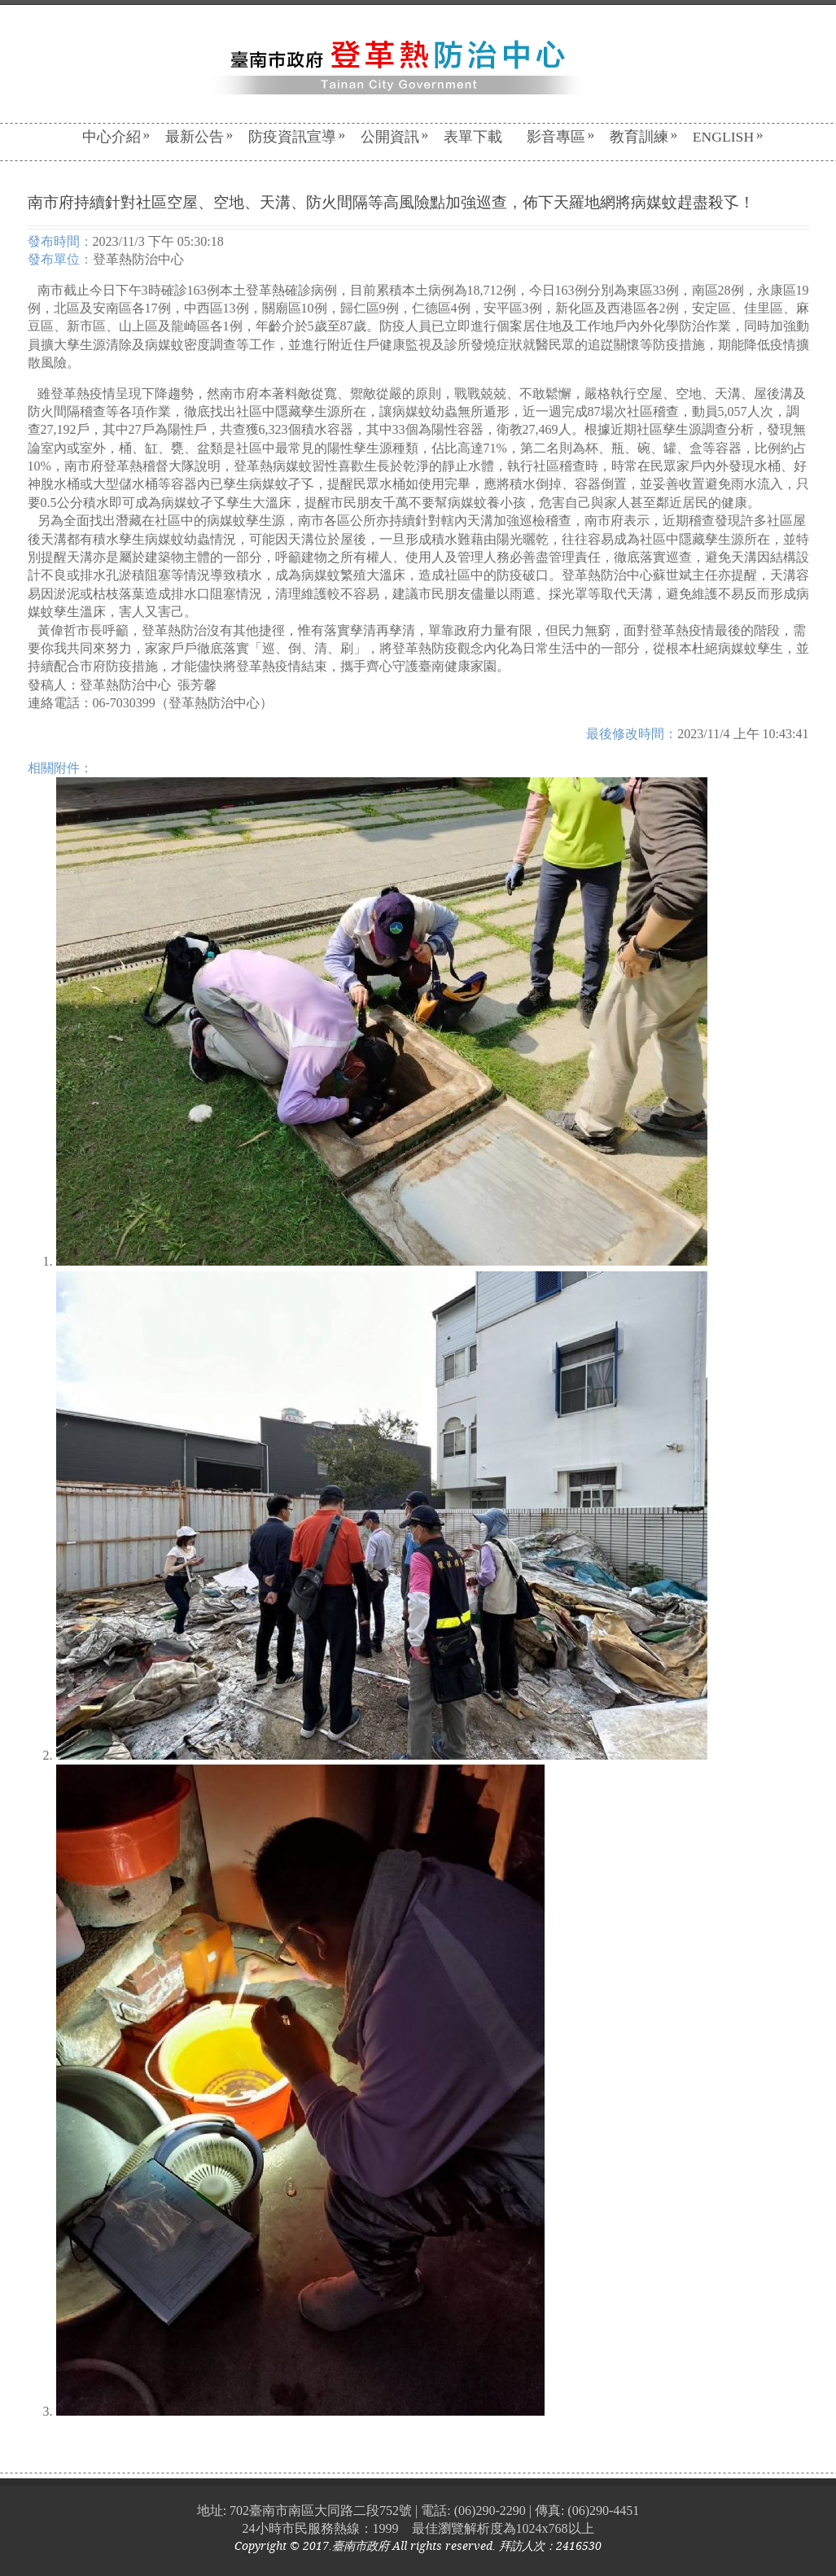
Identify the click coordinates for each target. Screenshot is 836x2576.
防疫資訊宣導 (297, 137)
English (728, 137)
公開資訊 (395, 137)
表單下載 (473, 137)
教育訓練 (644, 137)
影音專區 (561, 137)
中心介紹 (116, 137)
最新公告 (199, 137)
